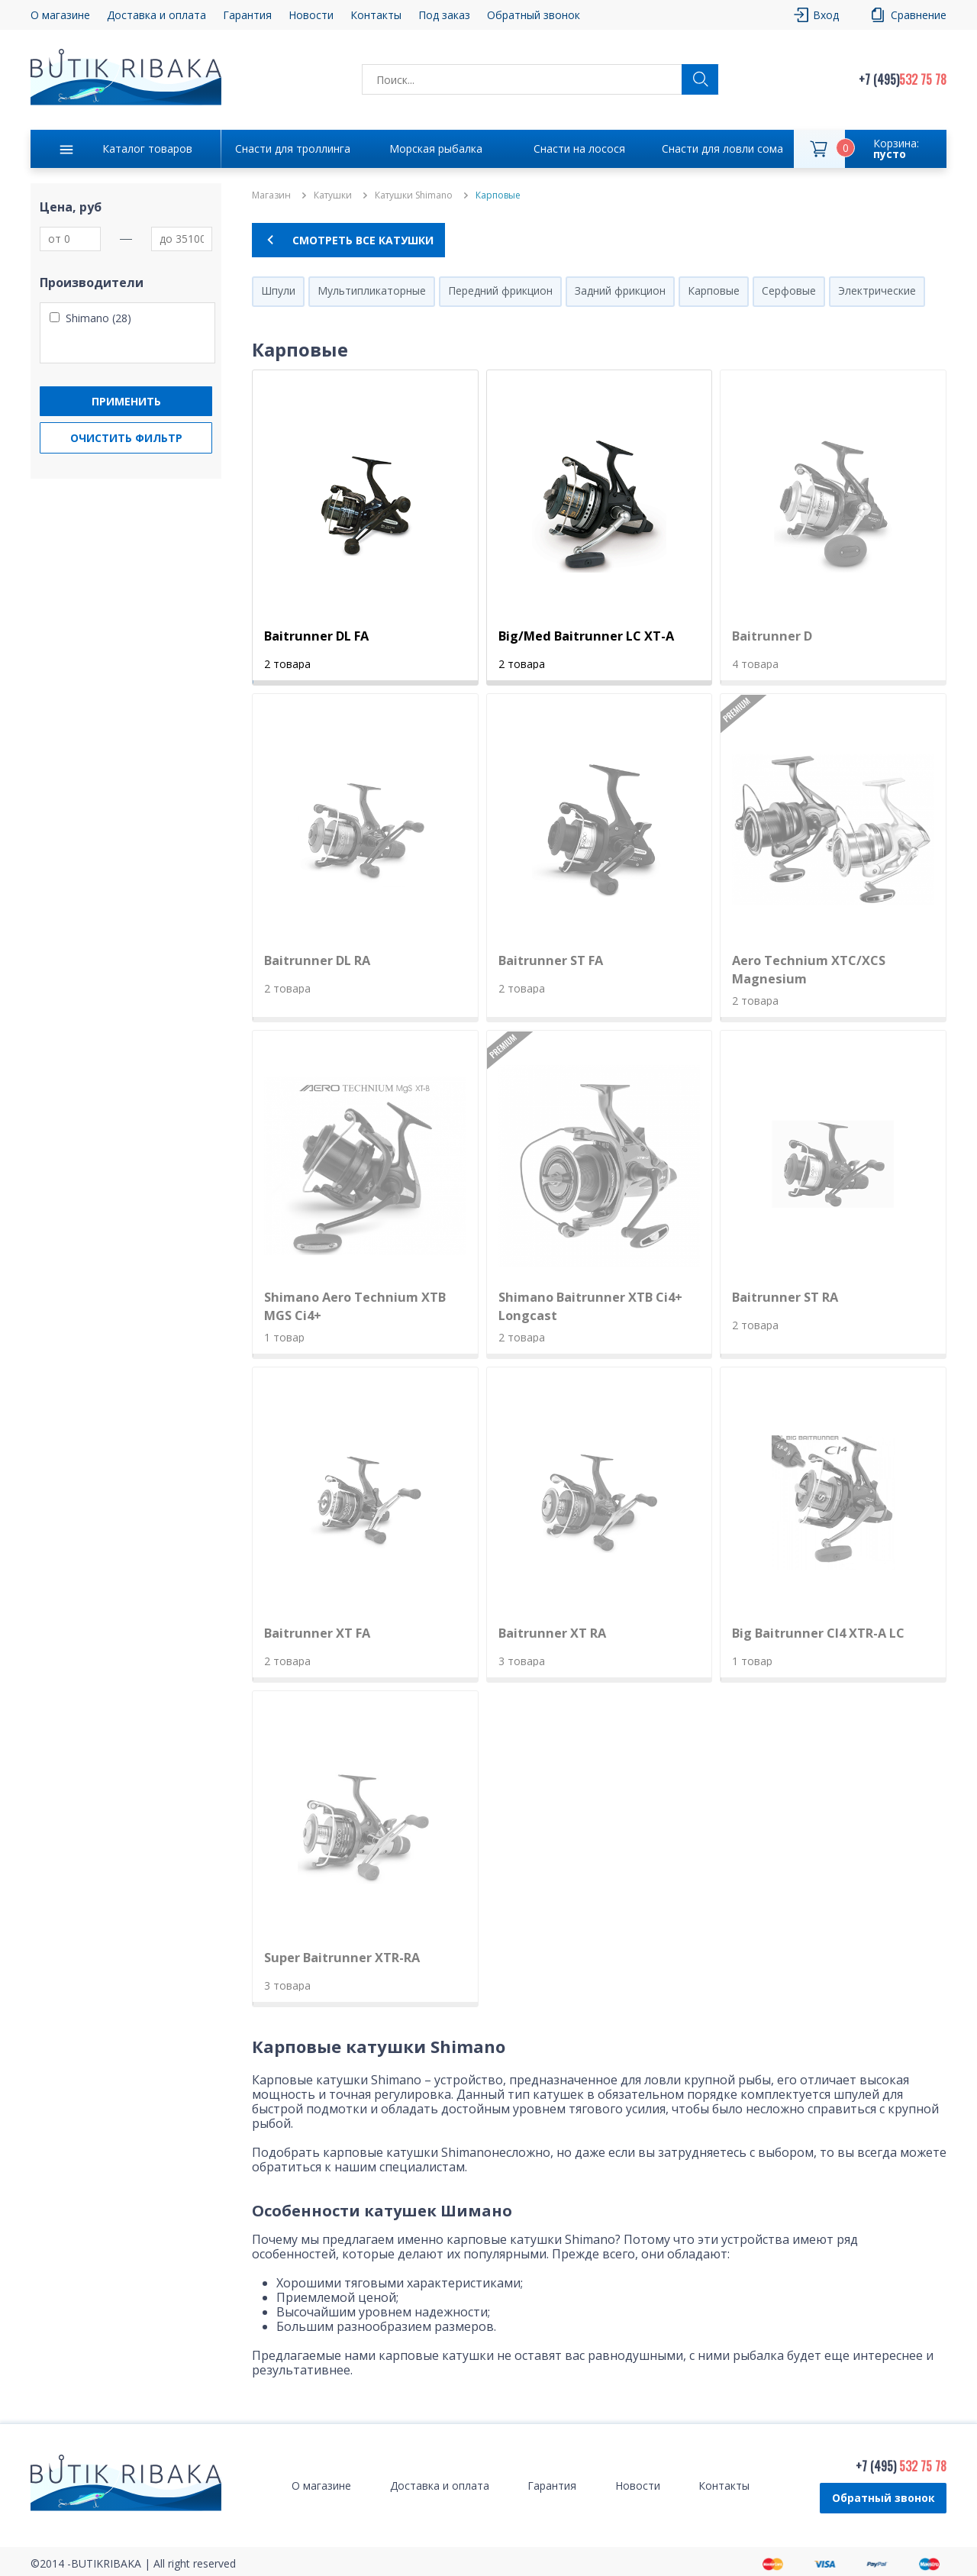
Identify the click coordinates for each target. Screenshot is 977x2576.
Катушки (333, 195)
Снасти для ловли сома (722, 148)
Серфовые (789, 290)
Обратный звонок (533, 15)
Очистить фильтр (126, 438)
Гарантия (247, 15)
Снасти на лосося (579, 148)
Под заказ (444, 15)
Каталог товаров (147, 148)
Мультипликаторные (372, 290)
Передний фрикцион (500, 290)
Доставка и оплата (156, 15)
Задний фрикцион (620, 290)
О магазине (60, 15)
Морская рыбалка (435, 148)
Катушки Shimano (414, 195)
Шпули (278, 290)
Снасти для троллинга (292, 148)
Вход (826, 15)
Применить (126, 401)
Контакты (375, 15)
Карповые (714, 290)
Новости (311, 15)
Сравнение (918, 15)
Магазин (271, 195)
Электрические (877, 290)
